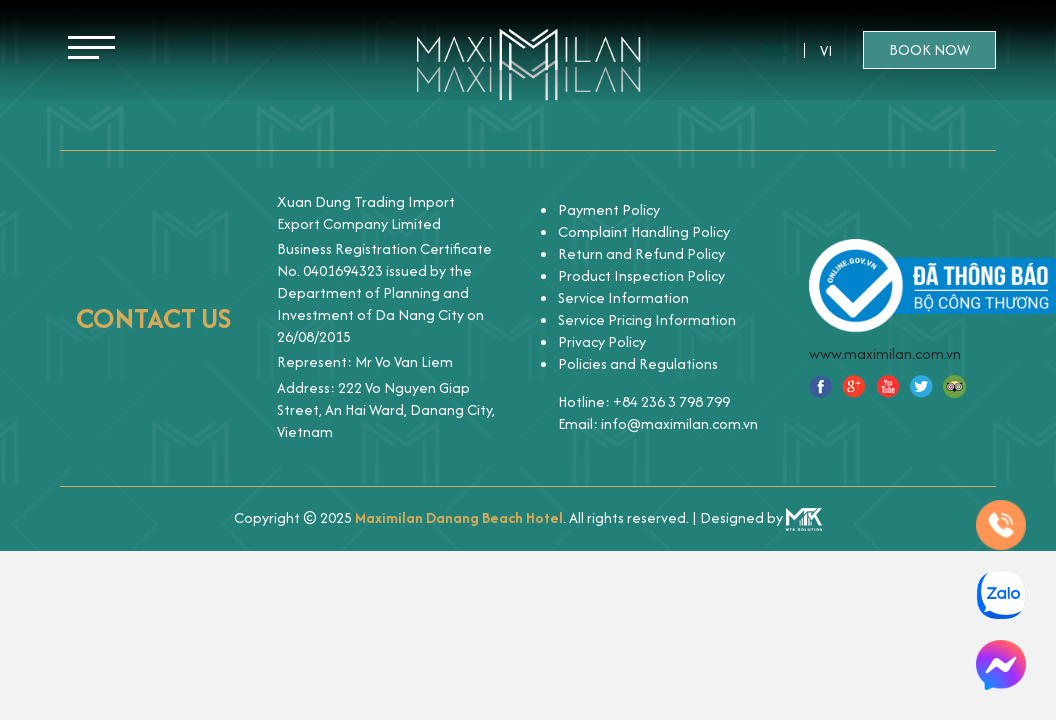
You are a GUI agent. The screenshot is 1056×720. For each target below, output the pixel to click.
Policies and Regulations (638, 363)
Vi (826, 50)
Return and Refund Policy (641, 253)
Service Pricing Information (647, 319)
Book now (929, 49)
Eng (776, 50)
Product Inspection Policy (641, 275)
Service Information (623, 297)
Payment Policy (609, 209)
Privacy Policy (602, 341)
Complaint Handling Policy (644, 231)
